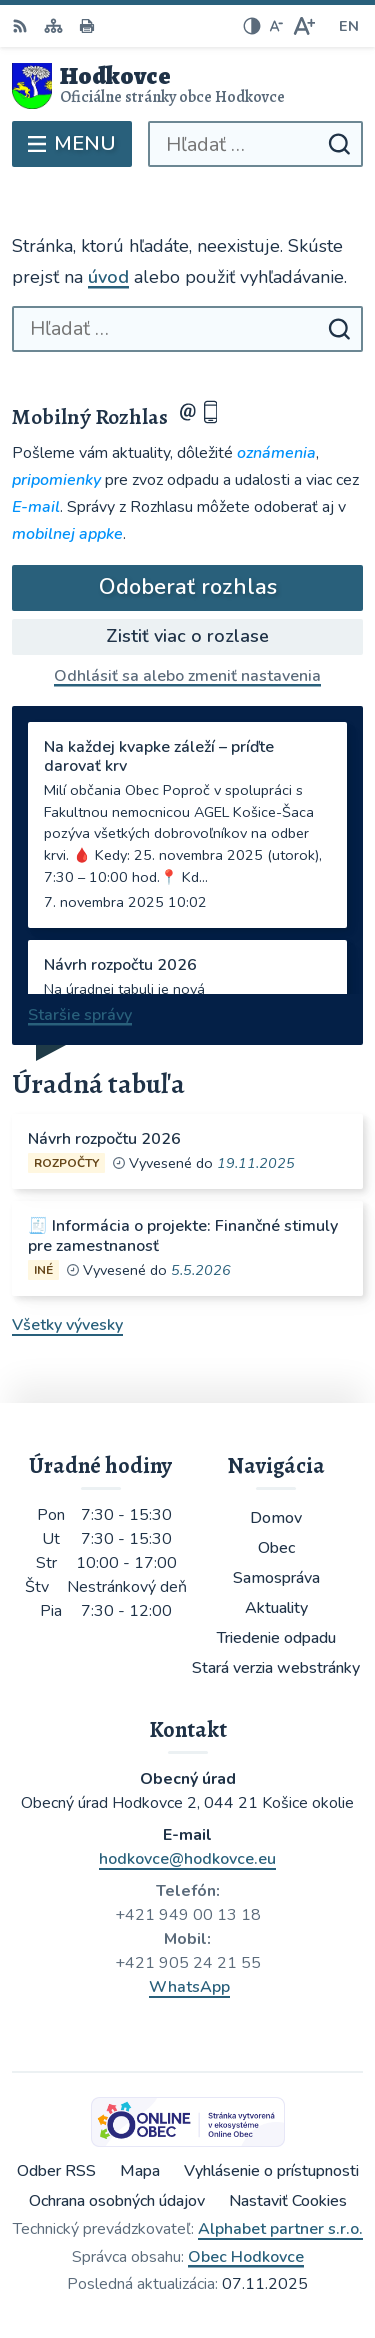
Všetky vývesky (67, 1325)
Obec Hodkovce (246, 2257)
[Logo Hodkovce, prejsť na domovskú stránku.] (187, 86)
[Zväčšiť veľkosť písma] (303, 26)
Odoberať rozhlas (188, 587)
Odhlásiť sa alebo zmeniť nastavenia (187, 676)
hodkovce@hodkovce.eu (187, 1859)
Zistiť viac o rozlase (187, 636)
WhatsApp (189, 1987)
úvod (108, 277)
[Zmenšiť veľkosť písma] (276, 26)
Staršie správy (80, 1015)
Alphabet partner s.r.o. (280, 2229)
